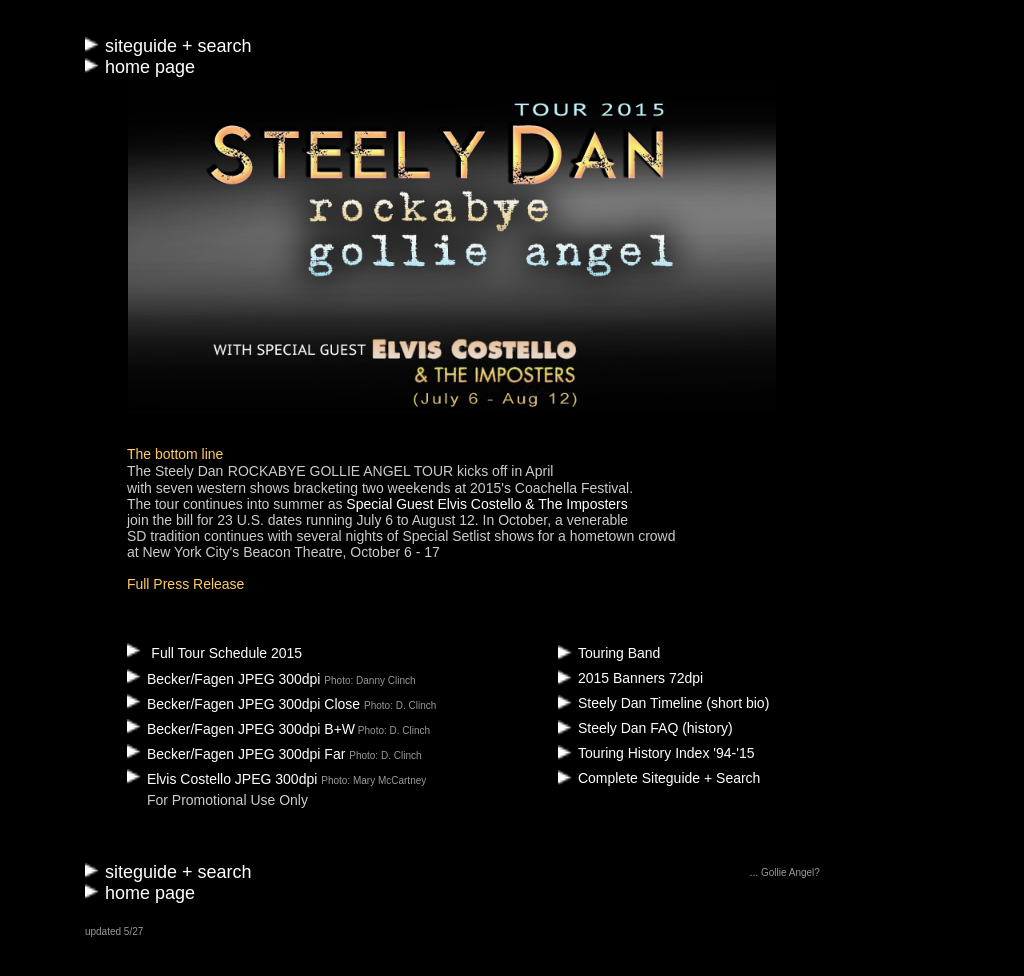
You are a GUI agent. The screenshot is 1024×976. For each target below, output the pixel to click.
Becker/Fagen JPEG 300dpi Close (245, 704)
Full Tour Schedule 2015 (226, 653)
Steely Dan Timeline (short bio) (673, 703)
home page (150, 67)
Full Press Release (186, 584)
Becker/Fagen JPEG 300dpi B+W (241, 729)
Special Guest (391, 504)
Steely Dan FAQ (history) (655, 728)
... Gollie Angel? (785, 872)
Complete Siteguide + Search (669, 778)
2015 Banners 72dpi (640, 678)
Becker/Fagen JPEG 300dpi (225, 679)
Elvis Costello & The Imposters (532, 504)
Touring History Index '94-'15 (666, 753)
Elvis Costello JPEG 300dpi (224, 779)
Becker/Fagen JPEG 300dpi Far (238, 754)
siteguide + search (178, 46)
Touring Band (619, 653)
